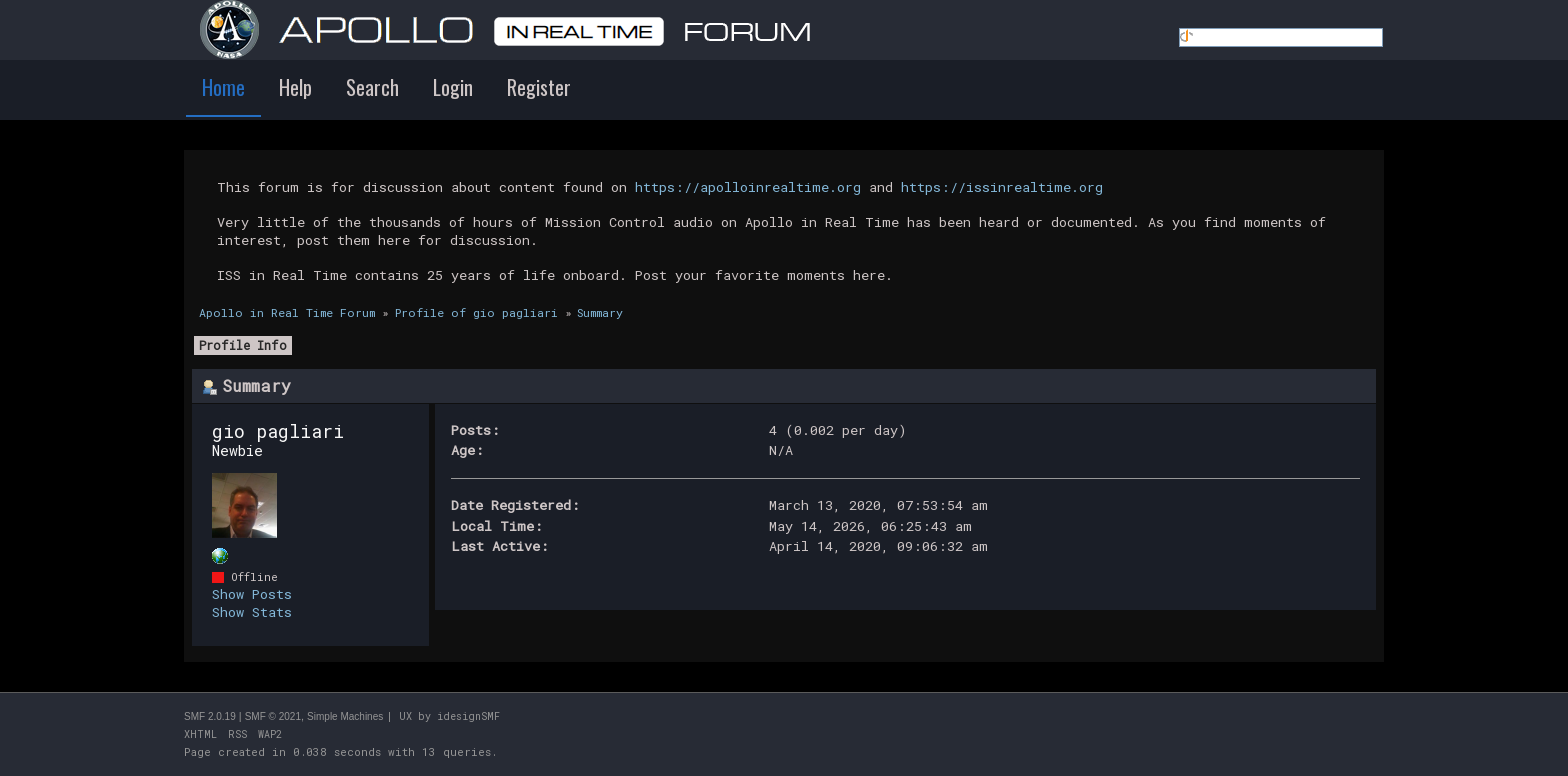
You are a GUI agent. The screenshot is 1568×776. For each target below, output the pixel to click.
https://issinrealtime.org (1002, 187)
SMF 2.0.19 (210, 716)
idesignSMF (468, 716)
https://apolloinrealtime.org (748, 187)
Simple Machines (345, 716)
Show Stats (252, 612)
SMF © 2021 (273, 716)
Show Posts (252, 594)
